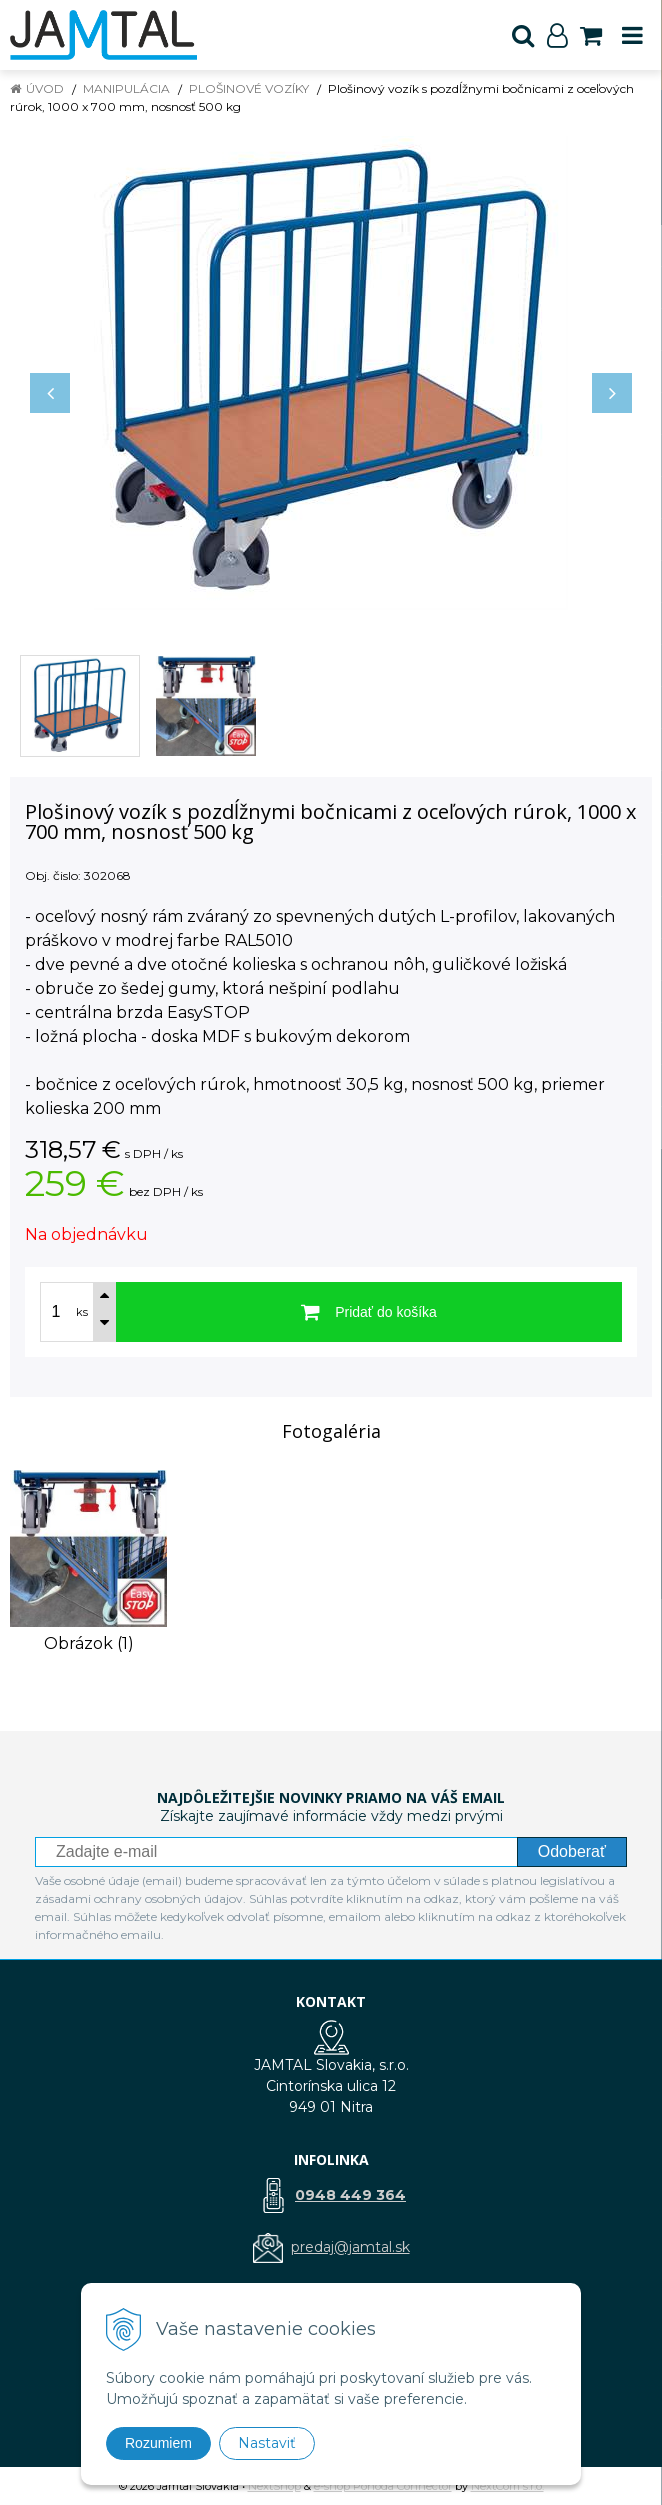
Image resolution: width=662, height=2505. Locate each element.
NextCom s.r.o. (507, 2486)
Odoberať (572, 1851)
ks (82, 1312)
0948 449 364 (350, 2195)
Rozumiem (158, 2443)
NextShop (274, 2486)
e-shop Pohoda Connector (383, 2486)
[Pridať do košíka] (369, 1312)
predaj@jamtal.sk (350, 2247)
